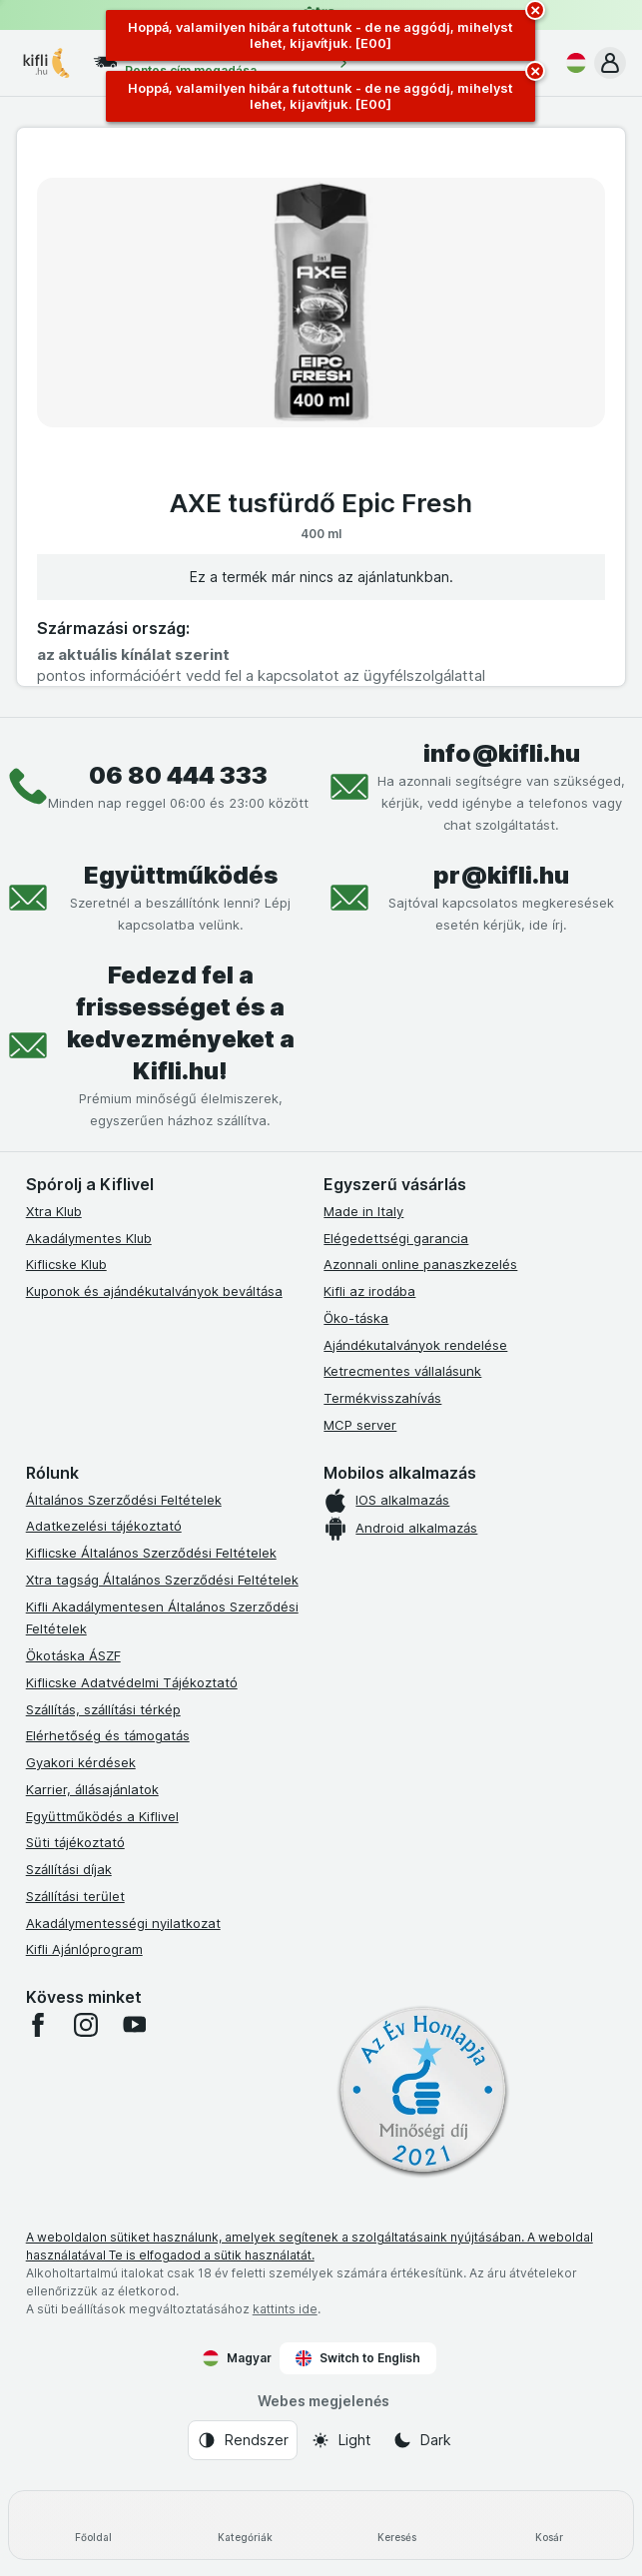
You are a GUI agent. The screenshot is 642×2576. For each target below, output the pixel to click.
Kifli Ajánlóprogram (84, 1949)
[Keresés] (397, 2525)
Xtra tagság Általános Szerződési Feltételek (162, 1580)
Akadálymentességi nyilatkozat (123, 1923)
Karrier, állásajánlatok (92, 1789)
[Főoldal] (93, 2525)
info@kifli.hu (501, 753)
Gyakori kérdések (81, 1762)
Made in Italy (363, 1211)
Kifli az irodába (369, 1291)
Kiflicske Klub (66, 1264)
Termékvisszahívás (382, 1398)
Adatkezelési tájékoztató (104, 1526)
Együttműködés (181, 875)
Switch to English (358, 2358)
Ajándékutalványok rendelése (415, 1345)
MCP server (359, 1425)
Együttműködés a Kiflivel (102, 1816)
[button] (610, 63)
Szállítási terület (75, 1896)
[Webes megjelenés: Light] (340, 2440)
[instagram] (86, 2025)
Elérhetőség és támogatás (108, 1735)
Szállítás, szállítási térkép (103, 1709)
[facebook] (38, 2025)
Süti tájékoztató (75, 1842)
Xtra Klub (54, 1211)
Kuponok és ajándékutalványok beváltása (154, 1291)
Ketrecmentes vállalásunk (402, 1371)
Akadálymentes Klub (89, 1238)
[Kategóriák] (245, 2525)
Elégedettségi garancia (395, 1238)
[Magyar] (572, 63)
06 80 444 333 (178, 775)
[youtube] (134, 2025)
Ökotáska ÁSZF (73, 1655)
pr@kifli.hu (501, 875)
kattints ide (285, 2308)
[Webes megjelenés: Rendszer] (243, 2440)
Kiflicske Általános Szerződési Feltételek (151, 1553)
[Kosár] (549, 2525)
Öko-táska (355, 1318)
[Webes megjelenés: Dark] (421, 2440)
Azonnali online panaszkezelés (420, 1264)
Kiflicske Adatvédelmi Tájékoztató (132, 1682)
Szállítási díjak (69, 1869)
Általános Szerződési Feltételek (124, 1500)
